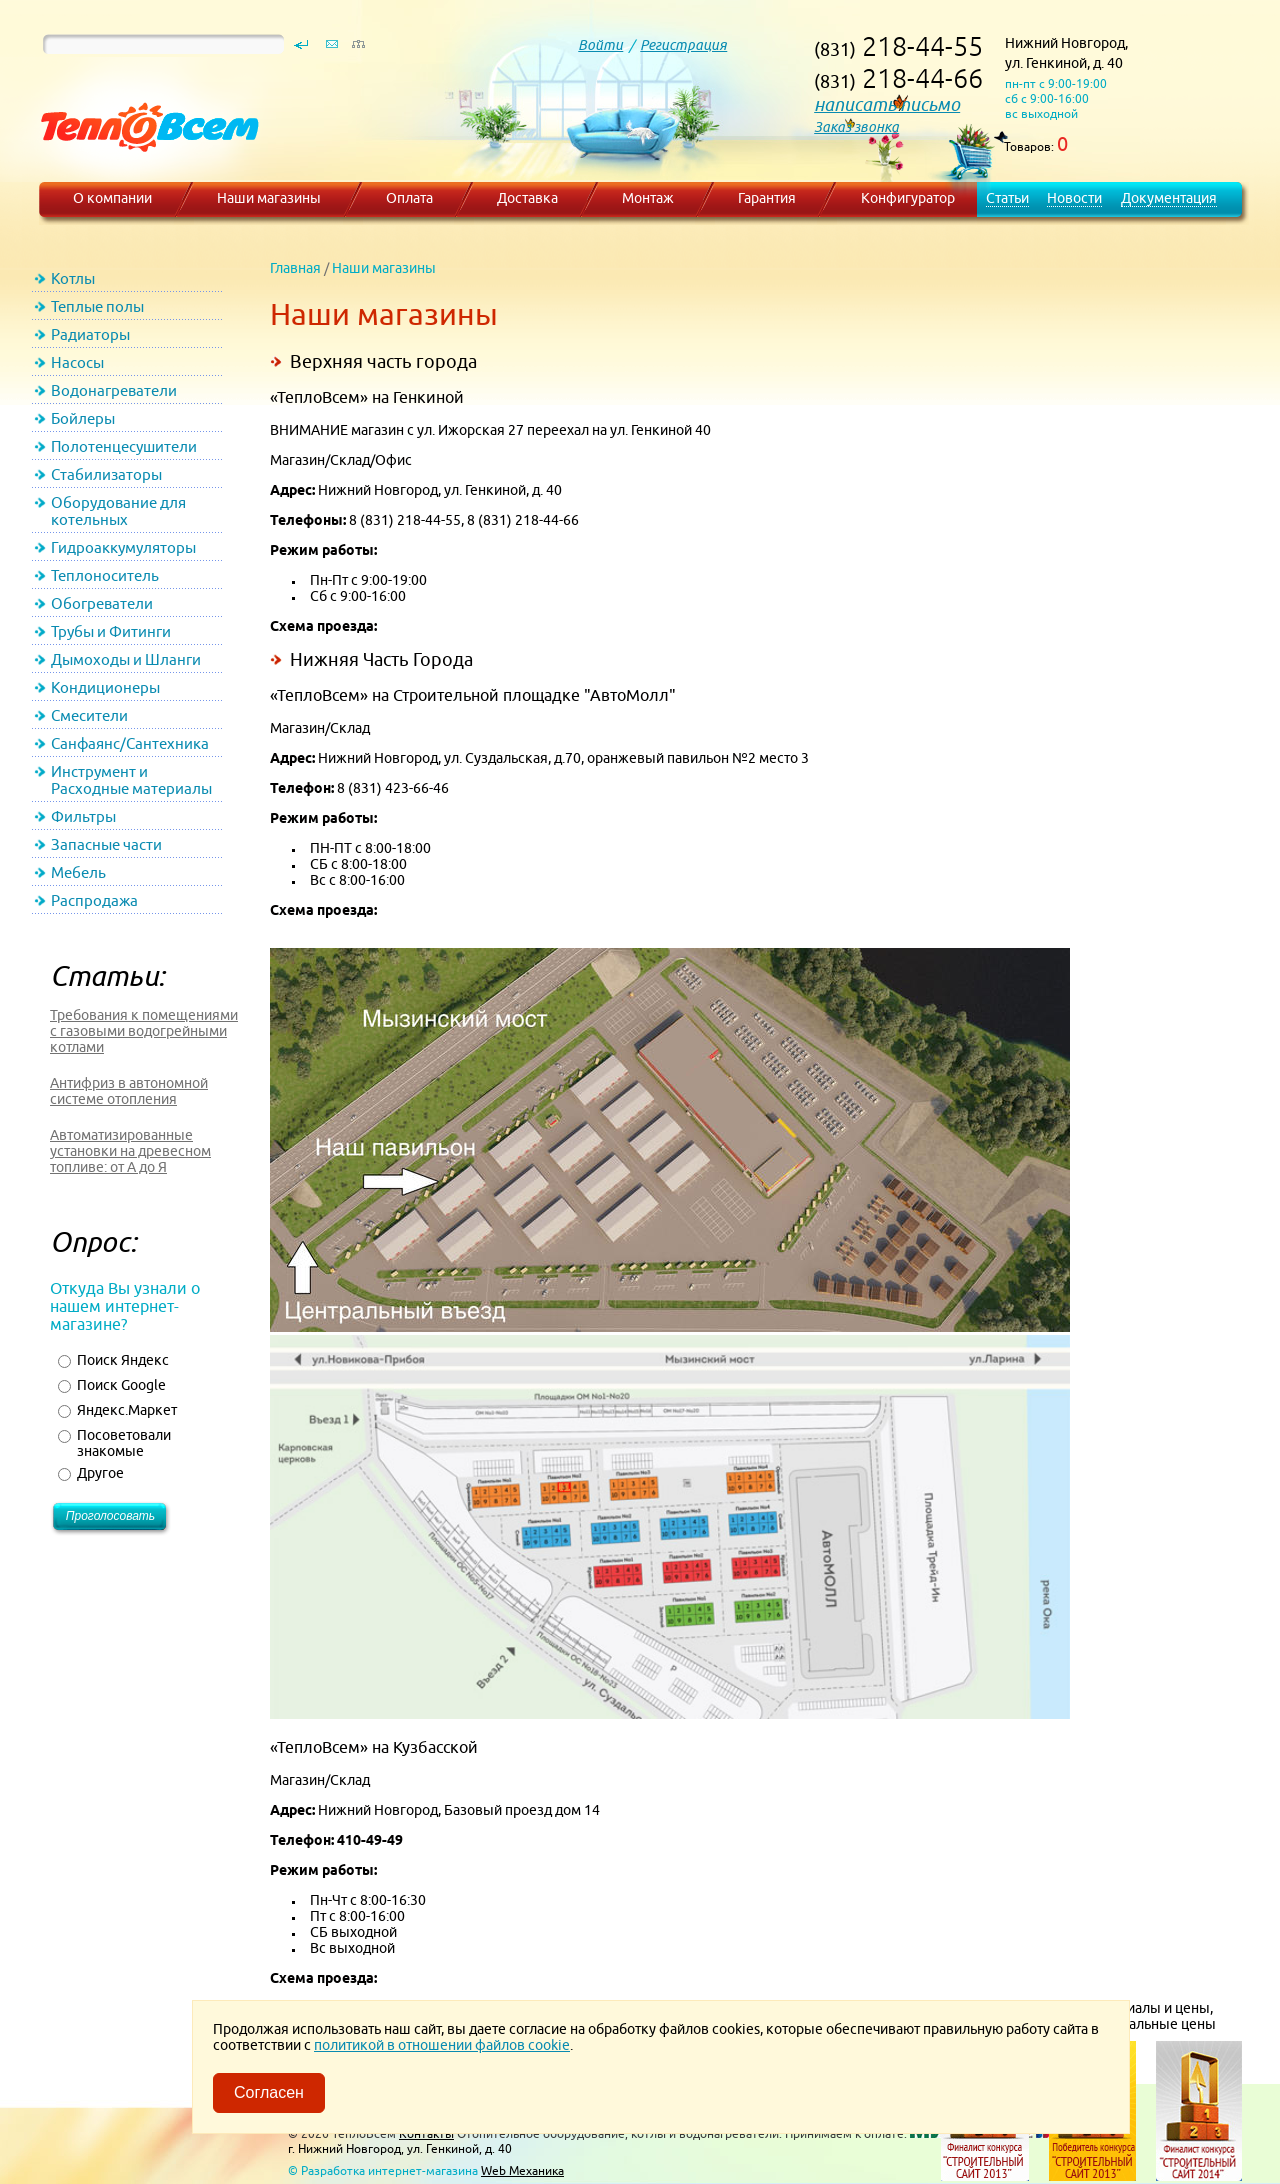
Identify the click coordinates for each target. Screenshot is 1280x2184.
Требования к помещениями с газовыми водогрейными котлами (144, 1031)
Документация (1169, 198)
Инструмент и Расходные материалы (131, 780)
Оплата (409, 198)
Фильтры (83, 816)
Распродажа (94, 900)
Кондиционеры (105, 687)
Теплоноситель (105, 575)
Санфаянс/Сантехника (130, 743)
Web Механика (522, 2170)
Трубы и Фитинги (111, 631)
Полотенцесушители (124, 446)
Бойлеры (83, 418)
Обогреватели (102, 603)
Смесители (89, 715)
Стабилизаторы (106, 474)
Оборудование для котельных (118, 511)
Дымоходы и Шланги (126, 659)
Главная (295, 268)
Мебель (78, 872)
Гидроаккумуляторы (123, 547)
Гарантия (767, 198)
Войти (600, 45)
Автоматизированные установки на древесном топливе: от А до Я (130, 1151)
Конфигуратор (908, 198)
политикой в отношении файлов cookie (442, 2045)
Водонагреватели (114, 390)
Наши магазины (269, 198)
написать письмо (887, 104)
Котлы (73, 278)
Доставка (527, 198)
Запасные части (106, 844)
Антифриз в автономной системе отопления (129, 1091)
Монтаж (648, 198)
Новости (1074, 198)
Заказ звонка (856, 127)
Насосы (77, 362)
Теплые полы (97, 306)
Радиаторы (90, 334)
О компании (112, 198)
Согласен (269, 2092)
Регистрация (683, 45)
